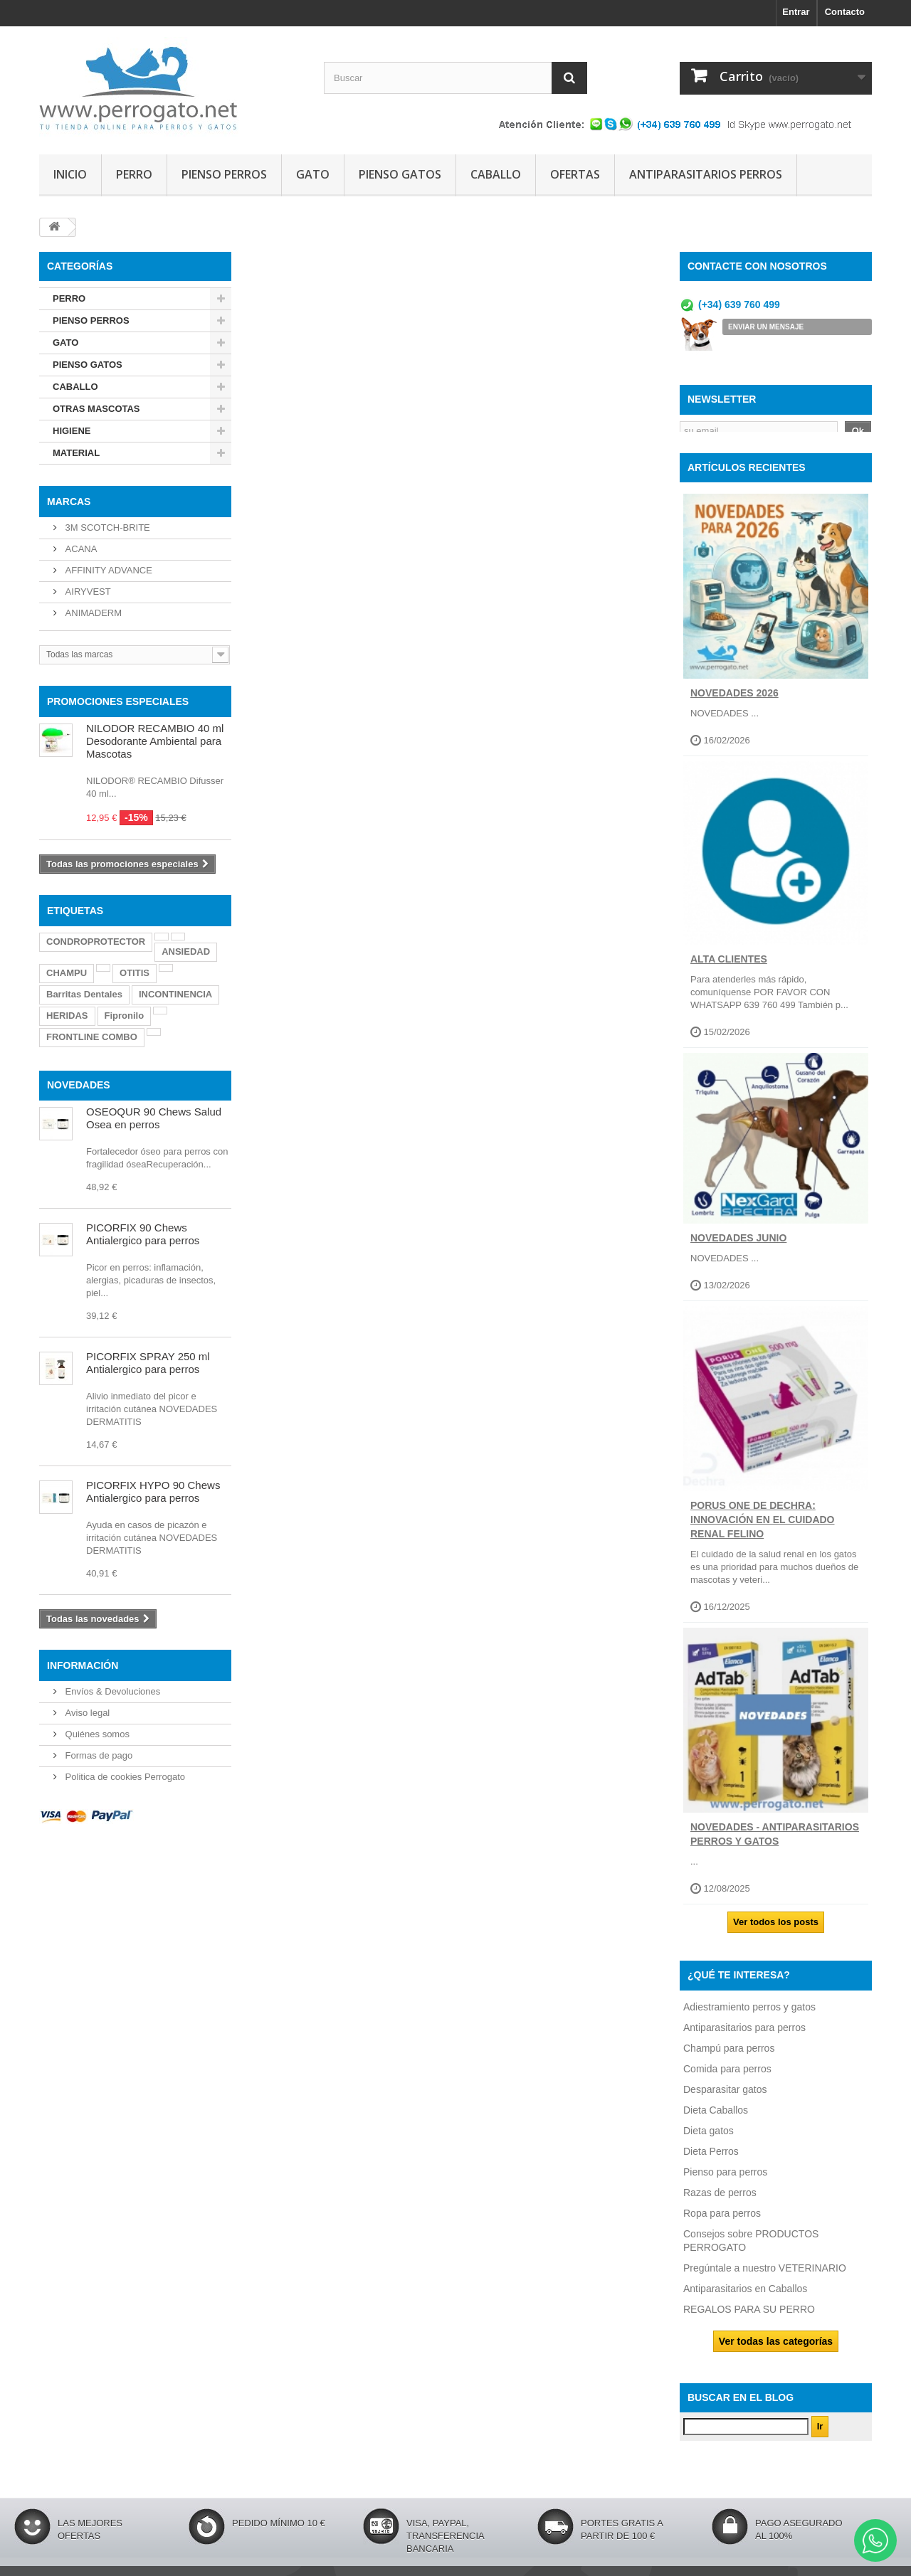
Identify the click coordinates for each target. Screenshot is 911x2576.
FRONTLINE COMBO (91, 1037)
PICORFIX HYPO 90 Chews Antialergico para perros (153, 1491)
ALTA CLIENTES (728, 967)
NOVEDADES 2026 (734, 701)
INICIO (70, 174)
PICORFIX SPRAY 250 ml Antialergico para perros (148, 1362)
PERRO (134, 174)
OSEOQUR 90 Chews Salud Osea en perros (153, 1118)
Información (82, 1665)
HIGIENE (71, 430)
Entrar (795, 11)
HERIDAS (67, 1015)
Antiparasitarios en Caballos (745, 2296)
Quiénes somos (96, 1734)
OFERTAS (575, 174)
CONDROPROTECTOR (95, 941)
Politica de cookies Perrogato (124, 1776)
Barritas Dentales (84, 994)
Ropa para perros (722, 2221)
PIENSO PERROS (224, 174)
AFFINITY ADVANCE (107, 570)
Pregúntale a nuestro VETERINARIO (764, 2275)
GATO (313, 174)
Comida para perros (727, 2076)
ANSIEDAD (186, 951)
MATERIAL (76, 452)
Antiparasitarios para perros (744, 2035)
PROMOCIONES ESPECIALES (118, 701)
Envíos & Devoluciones (111, 1691)
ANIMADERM (92, 613)
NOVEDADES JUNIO (738, 1246)
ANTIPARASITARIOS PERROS (705, 174)
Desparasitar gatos (725, 2097)
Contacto (845, 11)
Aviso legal (86, 1712)
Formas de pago (97, 1755)
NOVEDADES (78, 1085)
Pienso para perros (725, 2179)
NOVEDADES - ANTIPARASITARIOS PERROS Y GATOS (774, 1842)
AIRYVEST (87, 591)
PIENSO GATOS (400, 174)
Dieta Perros (711, 2159)
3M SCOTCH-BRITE (106, 527)
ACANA (80, 549)
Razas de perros (720, 2200)
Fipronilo (124, 1015)
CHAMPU (66, 973)
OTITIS (134, 973)
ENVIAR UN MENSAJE (766, 327)
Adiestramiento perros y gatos (749, 2014)
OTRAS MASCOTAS (96, 408)
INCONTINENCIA (175, 994)
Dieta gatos (708, 2138)
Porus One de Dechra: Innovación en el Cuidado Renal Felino (762, 1528)
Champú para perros (728, 2056)
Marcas (68, 501)
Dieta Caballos (715, 2118)
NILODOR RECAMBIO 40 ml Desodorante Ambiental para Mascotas (154, 741)
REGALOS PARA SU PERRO (749, 2317)
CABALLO (495, 174)
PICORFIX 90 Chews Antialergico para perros (142, 1233)
